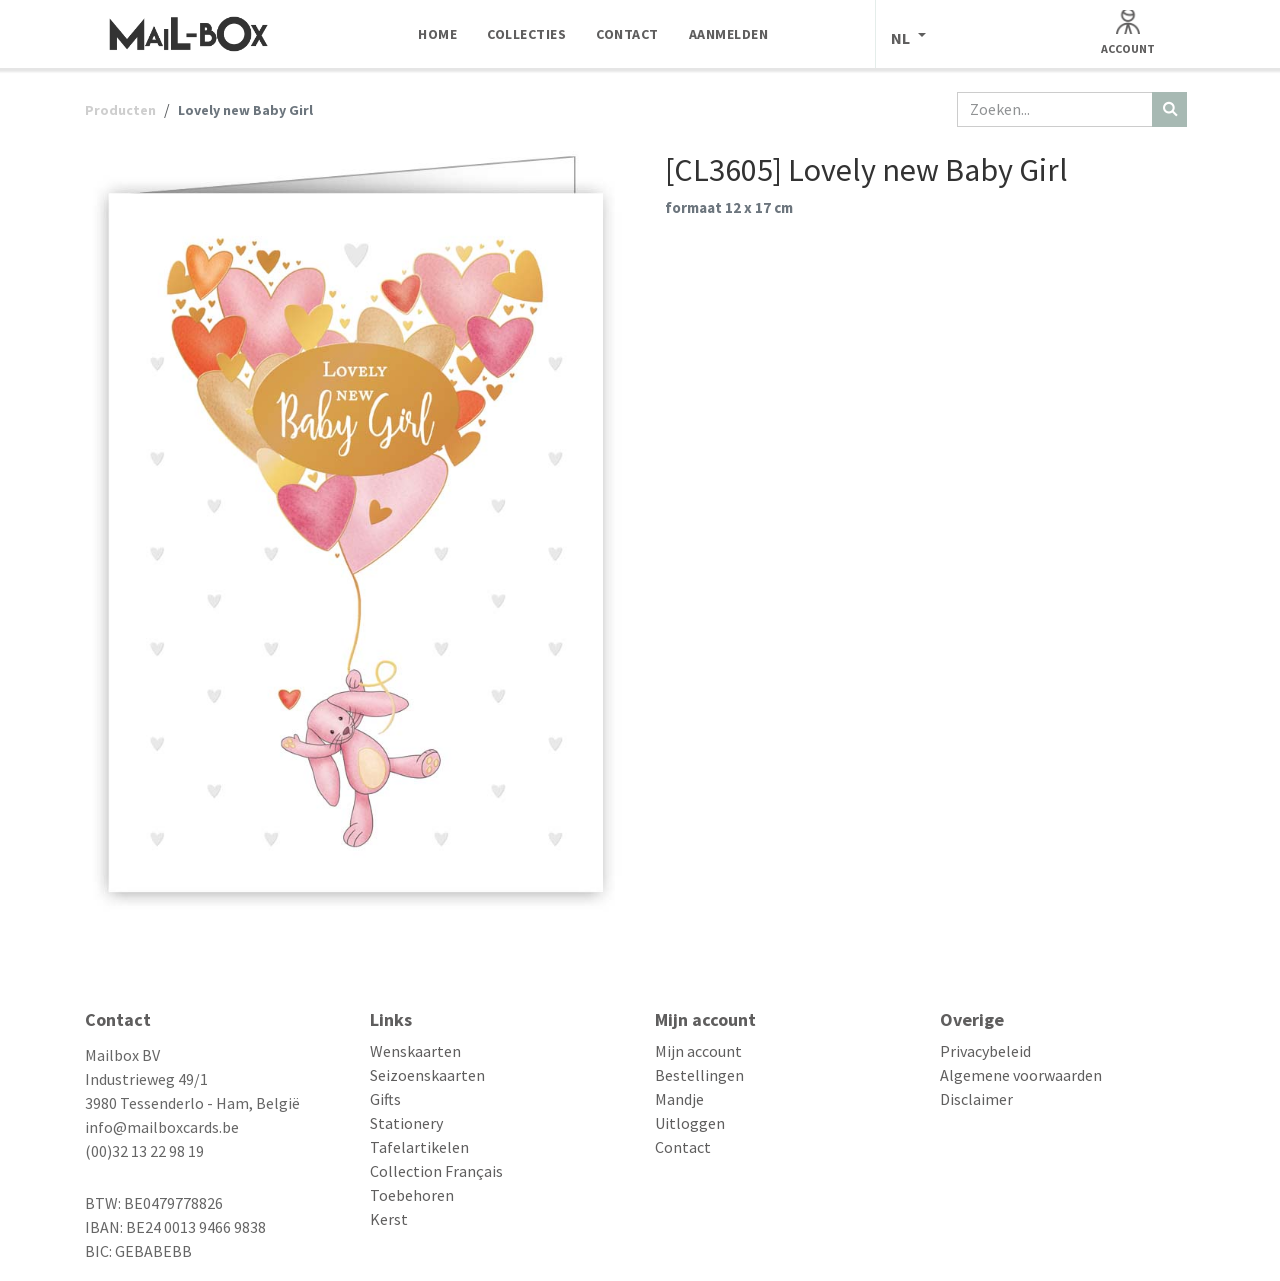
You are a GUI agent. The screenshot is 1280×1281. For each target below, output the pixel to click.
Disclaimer (976, 1099)
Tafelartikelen (419, 1147)
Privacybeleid (985, 1051)
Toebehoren (412, 1195)
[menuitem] (437, 34)
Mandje (679, 1099)
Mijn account (698, 1051)
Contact (683, 1147)
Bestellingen (699, 1075)
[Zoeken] (1169, 109)
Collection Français (436, 1171)
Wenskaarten (415, 1051)
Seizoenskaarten (427, 1075)
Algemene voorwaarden (1021, 1075)
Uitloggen (690, 1123)
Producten (120, 110)
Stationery (406, 1123)
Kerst (389, 1219)
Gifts (385, 1099)
